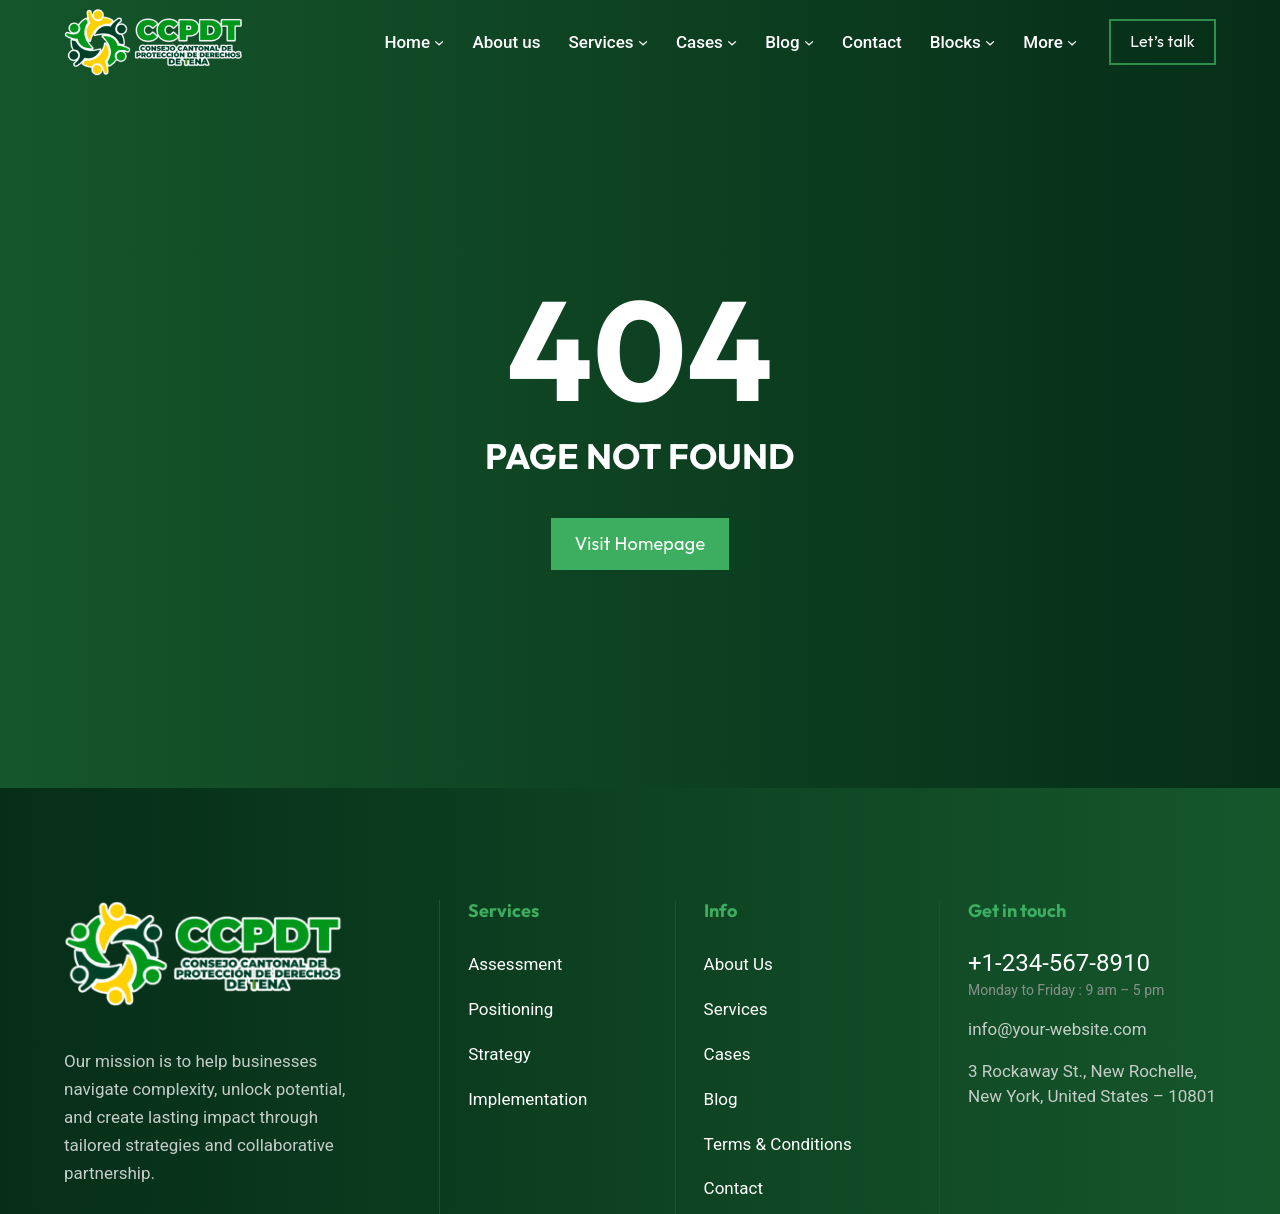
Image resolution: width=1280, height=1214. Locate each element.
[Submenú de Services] (643, 42)
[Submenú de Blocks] (990, 42)
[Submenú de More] (1072, 42)
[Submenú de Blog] (809, 42)
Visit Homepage (640, 543)
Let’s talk (1162, 41)
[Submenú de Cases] (732, 42)
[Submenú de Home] (439, 42)
